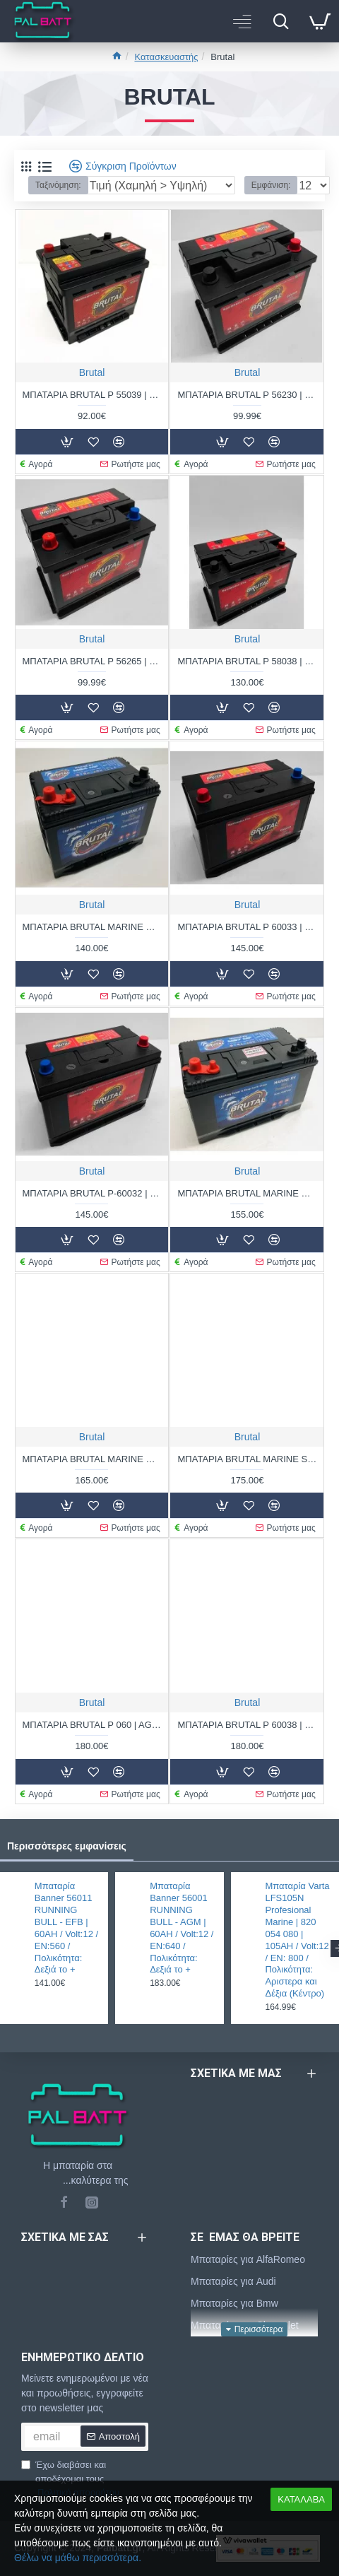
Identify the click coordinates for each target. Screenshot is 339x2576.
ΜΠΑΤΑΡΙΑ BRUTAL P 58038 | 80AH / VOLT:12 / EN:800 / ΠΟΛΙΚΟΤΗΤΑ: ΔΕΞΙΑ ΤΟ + (246, 661)
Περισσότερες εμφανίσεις (66, 1846)
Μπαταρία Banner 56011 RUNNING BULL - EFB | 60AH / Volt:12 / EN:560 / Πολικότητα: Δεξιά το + (66, 1928)
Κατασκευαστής (166, 57)
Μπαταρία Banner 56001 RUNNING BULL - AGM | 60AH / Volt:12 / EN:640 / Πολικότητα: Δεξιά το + (181, 1928)
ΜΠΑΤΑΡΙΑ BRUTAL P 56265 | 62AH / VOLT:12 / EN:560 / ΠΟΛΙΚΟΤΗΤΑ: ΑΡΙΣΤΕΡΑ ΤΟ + (92, 661)
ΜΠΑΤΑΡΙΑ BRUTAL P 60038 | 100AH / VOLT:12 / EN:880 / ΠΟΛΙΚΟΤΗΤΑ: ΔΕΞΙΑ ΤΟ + (246, 1724)
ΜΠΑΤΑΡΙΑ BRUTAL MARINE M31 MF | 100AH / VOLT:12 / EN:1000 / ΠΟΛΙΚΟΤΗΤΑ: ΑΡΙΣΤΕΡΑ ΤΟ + (92, 1459)
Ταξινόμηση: (58, 185)
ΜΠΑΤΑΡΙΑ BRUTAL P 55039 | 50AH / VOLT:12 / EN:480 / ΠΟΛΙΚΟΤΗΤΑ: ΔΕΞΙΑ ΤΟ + (92, 394)
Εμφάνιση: (271, 185)
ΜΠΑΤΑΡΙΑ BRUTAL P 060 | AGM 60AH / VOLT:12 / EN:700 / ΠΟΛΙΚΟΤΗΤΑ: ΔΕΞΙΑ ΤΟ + (92, 1724)
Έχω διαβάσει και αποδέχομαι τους (71, 2479)
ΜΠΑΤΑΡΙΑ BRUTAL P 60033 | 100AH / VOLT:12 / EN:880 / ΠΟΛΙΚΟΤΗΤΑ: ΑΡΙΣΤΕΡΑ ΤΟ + (246, 927)
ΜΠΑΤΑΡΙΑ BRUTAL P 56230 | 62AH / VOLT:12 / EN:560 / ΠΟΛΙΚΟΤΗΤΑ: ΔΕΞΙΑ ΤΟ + (246, 394)
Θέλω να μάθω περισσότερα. (77, 2557)
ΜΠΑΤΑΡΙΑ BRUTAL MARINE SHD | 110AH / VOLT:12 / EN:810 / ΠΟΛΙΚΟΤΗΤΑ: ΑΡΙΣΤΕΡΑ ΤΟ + (246, 1459)
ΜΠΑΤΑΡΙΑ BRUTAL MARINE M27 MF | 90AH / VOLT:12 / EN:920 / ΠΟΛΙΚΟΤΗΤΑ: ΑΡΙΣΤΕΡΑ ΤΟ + (246, 1193)
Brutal (92, 372)
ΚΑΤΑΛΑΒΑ (301, 2499)
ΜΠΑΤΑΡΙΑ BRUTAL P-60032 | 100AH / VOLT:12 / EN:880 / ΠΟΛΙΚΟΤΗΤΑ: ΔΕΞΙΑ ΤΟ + (92, 1193)
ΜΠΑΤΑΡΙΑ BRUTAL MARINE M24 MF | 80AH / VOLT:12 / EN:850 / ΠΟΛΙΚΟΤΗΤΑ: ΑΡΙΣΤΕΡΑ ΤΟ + (92, 927)
